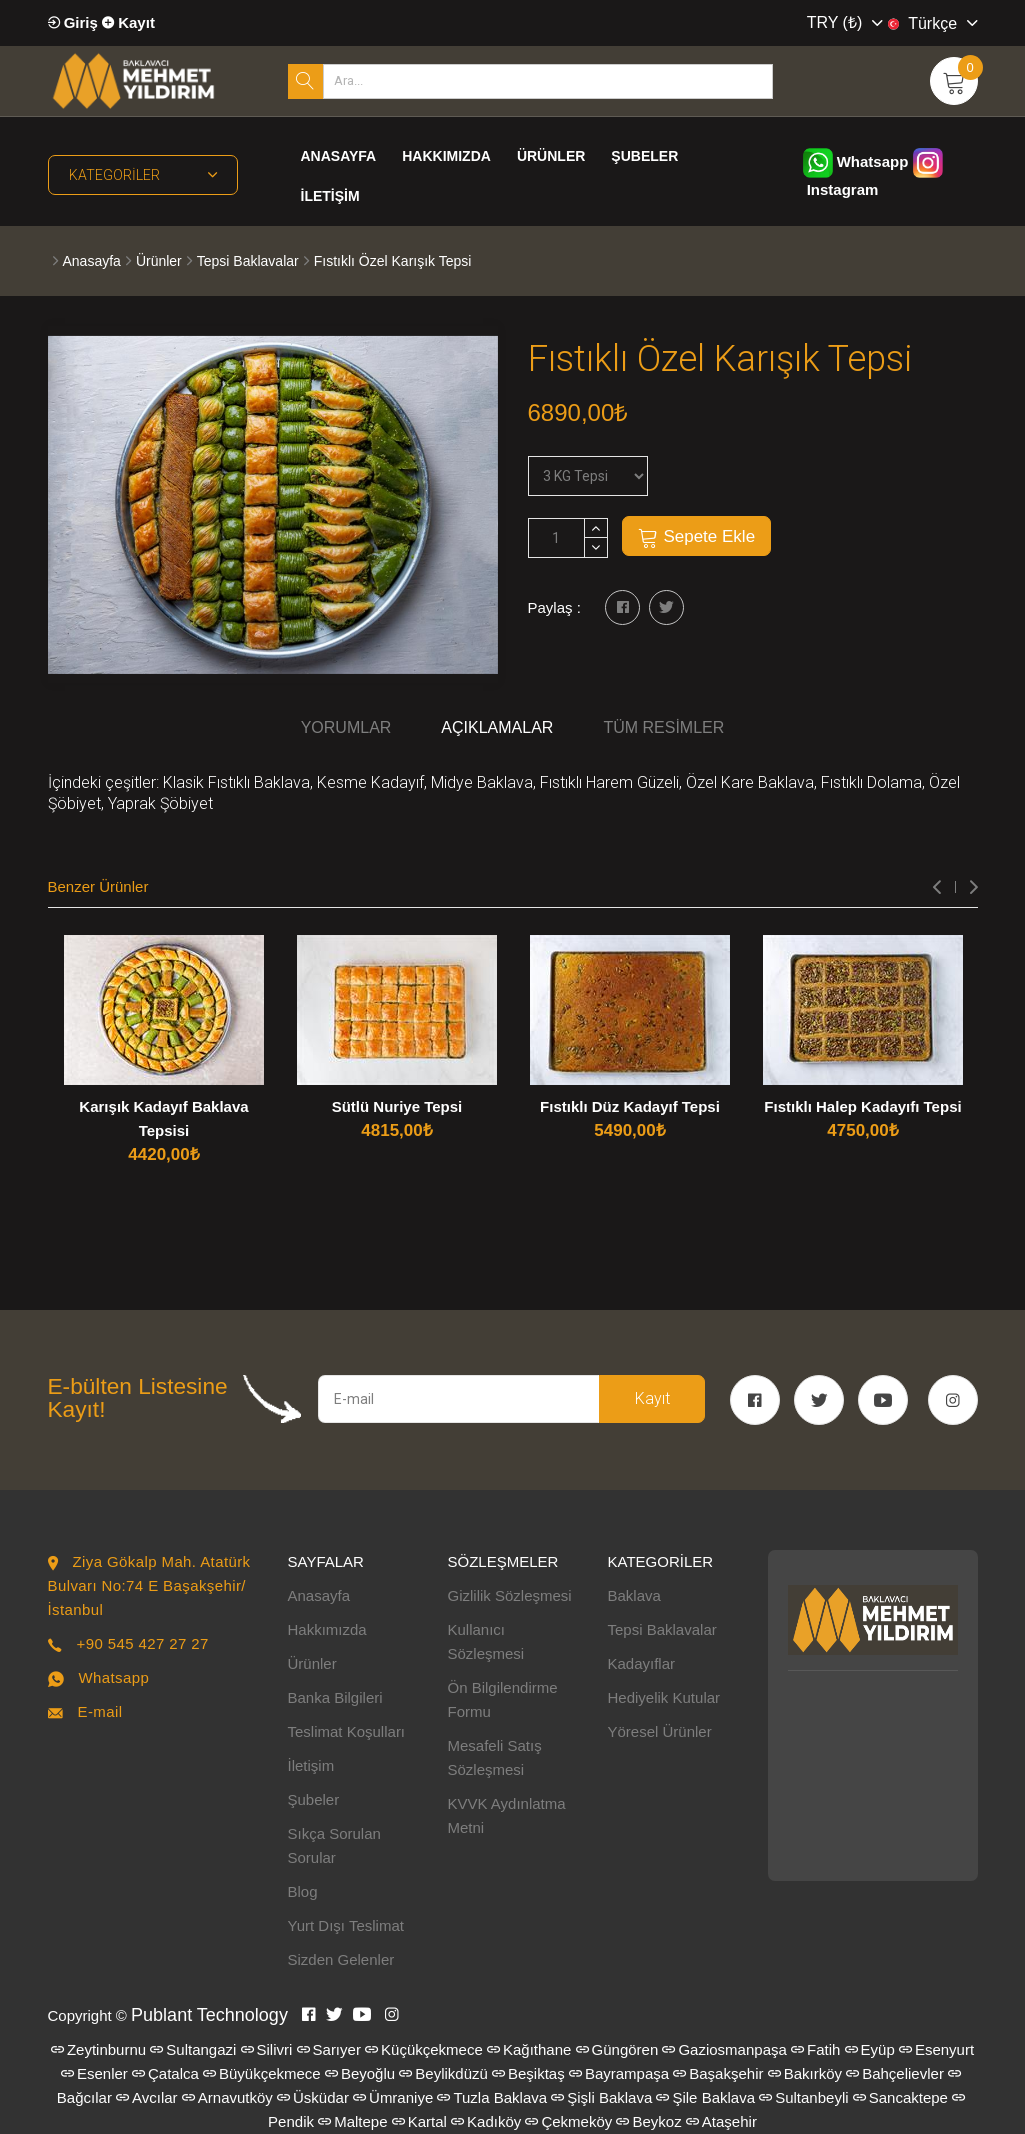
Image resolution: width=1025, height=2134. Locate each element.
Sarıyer (329, 2049)
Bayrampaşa (619, 2073)
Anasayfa (339, 156)
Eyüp (870, 2049)
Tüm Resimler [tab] (663, 727)
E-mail (99, 1711)
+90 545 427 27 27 (142, 1643)
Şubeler (644, 156)
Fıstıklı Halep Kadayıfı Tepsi (862, 1106)
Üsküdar (313, 2097)
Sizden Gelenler (341, 1959)
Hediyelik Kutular (664, 1697)
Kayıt (128, 22)
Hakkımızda (446, 156)
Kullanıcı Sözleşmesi (486, 1641)
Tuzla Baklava (492, 2097)
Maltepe (352, 2121)
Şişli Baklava (601, 2097)
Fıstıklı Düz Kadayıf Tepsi (630, 1106)
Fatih (815, 2049)
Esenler (94, 2073)
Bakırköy (805, 2073)
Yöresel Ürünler (660, 1731)
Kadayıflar (642, 1663)
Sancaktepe (900, 2097)
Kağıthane (529, 2049)
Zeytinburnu (98, 2049)
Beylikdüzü (443, 2073)
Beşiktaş (528, 2073)
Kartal (419, 2121)
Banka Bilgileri (335, 1697)
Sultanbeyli (803, 2097)
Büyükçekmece (262, 2073)
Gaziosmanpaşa (724, 2049)
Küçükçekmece (424, 2049)
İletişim (330, 196)
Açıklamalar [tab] (497, 727)
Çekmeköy (568, 2121)
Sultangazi (193, 2049)
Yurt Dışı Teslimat (346, 1925)
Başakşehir (718, 2073)
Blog (303, 1891)
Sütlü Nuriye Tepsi (397, 1106)
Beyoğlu (360, 2073)
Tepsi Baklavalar (248, 261)
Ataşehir (721, 2121)
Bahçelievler (895, 2073)
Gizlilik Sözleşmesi (510, 1595)
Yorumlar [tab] (346, 727)
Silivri (267, 2049)
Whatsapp (856, 161)
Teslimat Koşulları (347, 1731)
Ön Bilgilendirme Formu (503, 1699)
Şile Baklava (705, 2097)
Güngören (617, 2049)
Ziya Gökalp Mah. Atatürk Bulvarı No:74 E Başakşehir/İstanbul (149, 1585)
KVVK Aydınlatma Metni (507, 1815)
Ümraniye (393, 2097)
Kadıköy (486, 2121)
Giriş (73, 22)
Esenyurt (936, 2049)
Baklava (634, 1595)
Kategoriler (143, 175)
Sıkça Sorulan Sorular (334, 1845)
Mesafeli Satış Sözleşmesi (495, 1757)
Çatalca (165, 2073)
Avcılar (147, 2097)
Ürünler (551, 156)
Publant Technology (209, 2015)
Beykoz (648, 2121)
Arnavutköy (227, 2097)
